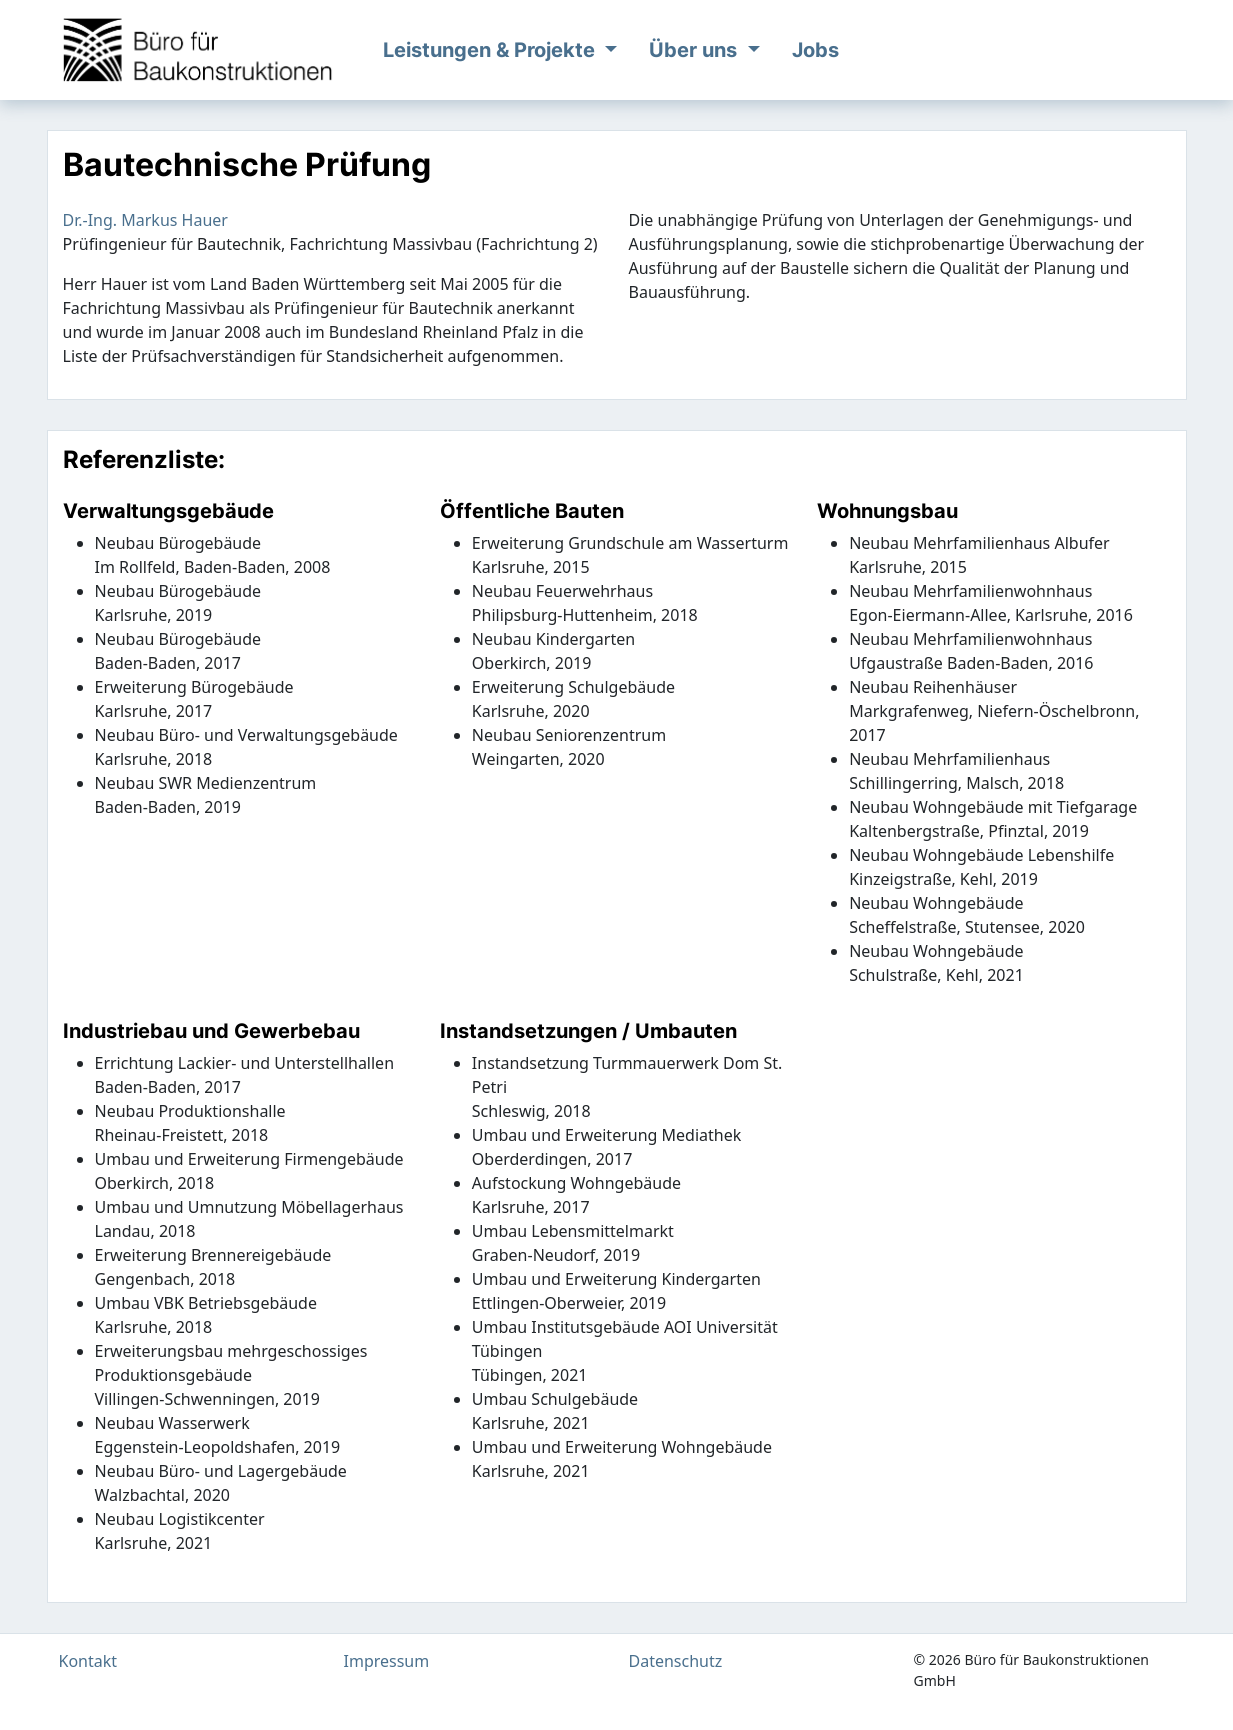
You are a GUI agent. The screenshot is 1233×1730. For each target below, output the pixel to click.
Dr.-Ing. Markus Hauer (145, 220)
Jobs (815, 50)
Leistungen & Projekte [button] (491, 50)
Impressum (387, 1661)
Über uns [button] (695, 50)
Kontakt (88, 1661)
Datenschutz (676, 1661)
